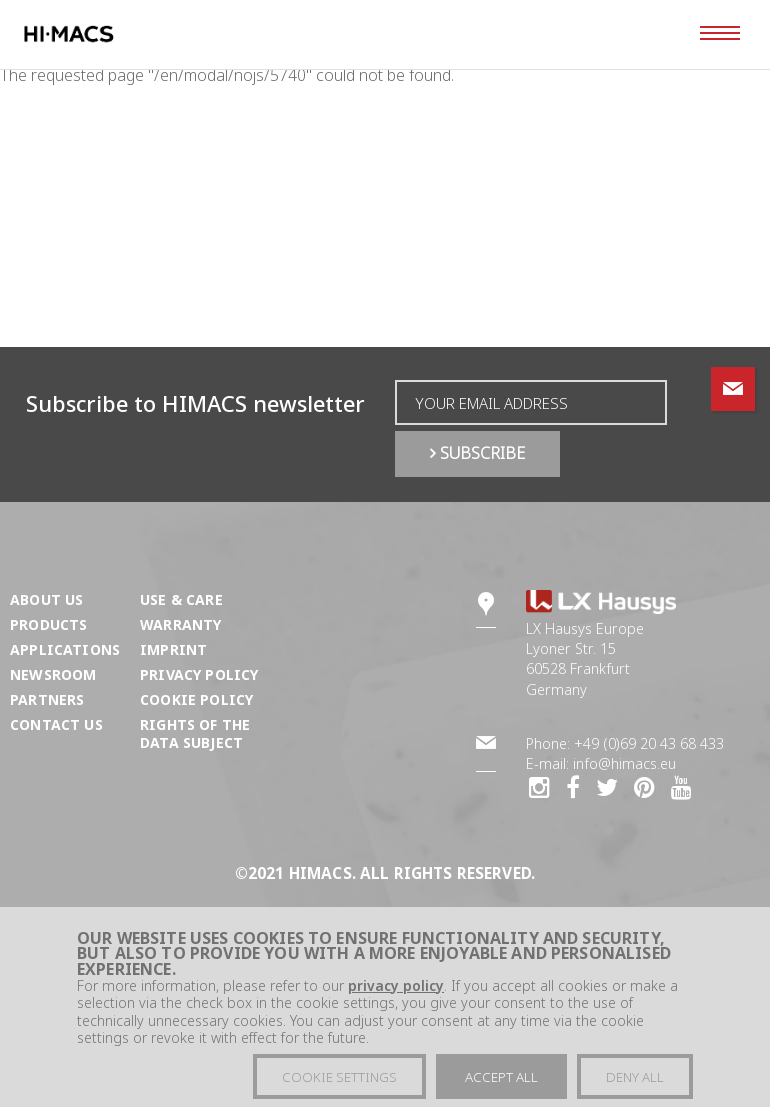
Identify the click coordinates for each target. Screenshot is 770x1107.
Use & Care (181, 599)
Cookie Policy (196, 699)
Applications (65, 649)
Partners (47, 699)
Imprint (173, 649)
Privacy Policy (199, 674)
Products (48, 624)
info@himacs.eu (624, 763)
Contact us (56, 724)
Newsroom (53, 674)
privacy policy (396, 994)
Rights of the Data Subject (195, 733)
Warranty (180, 624)
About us (46, 599)
